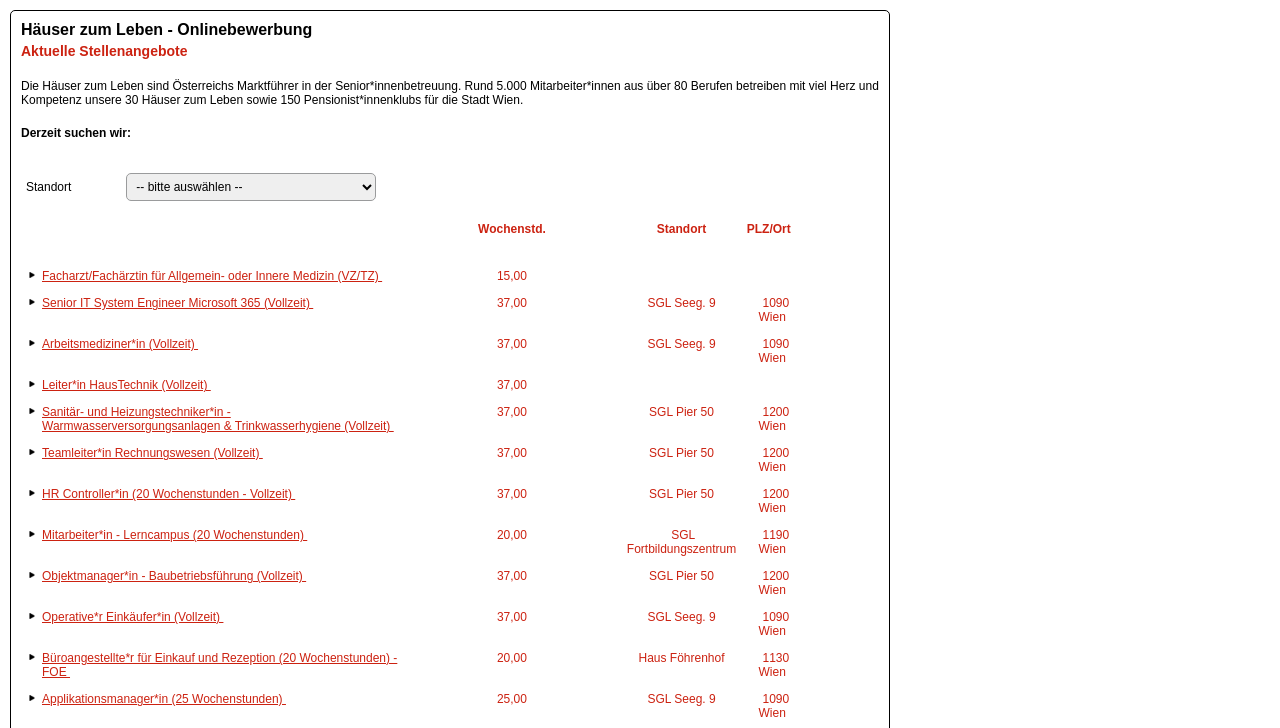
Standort (48, 187)
